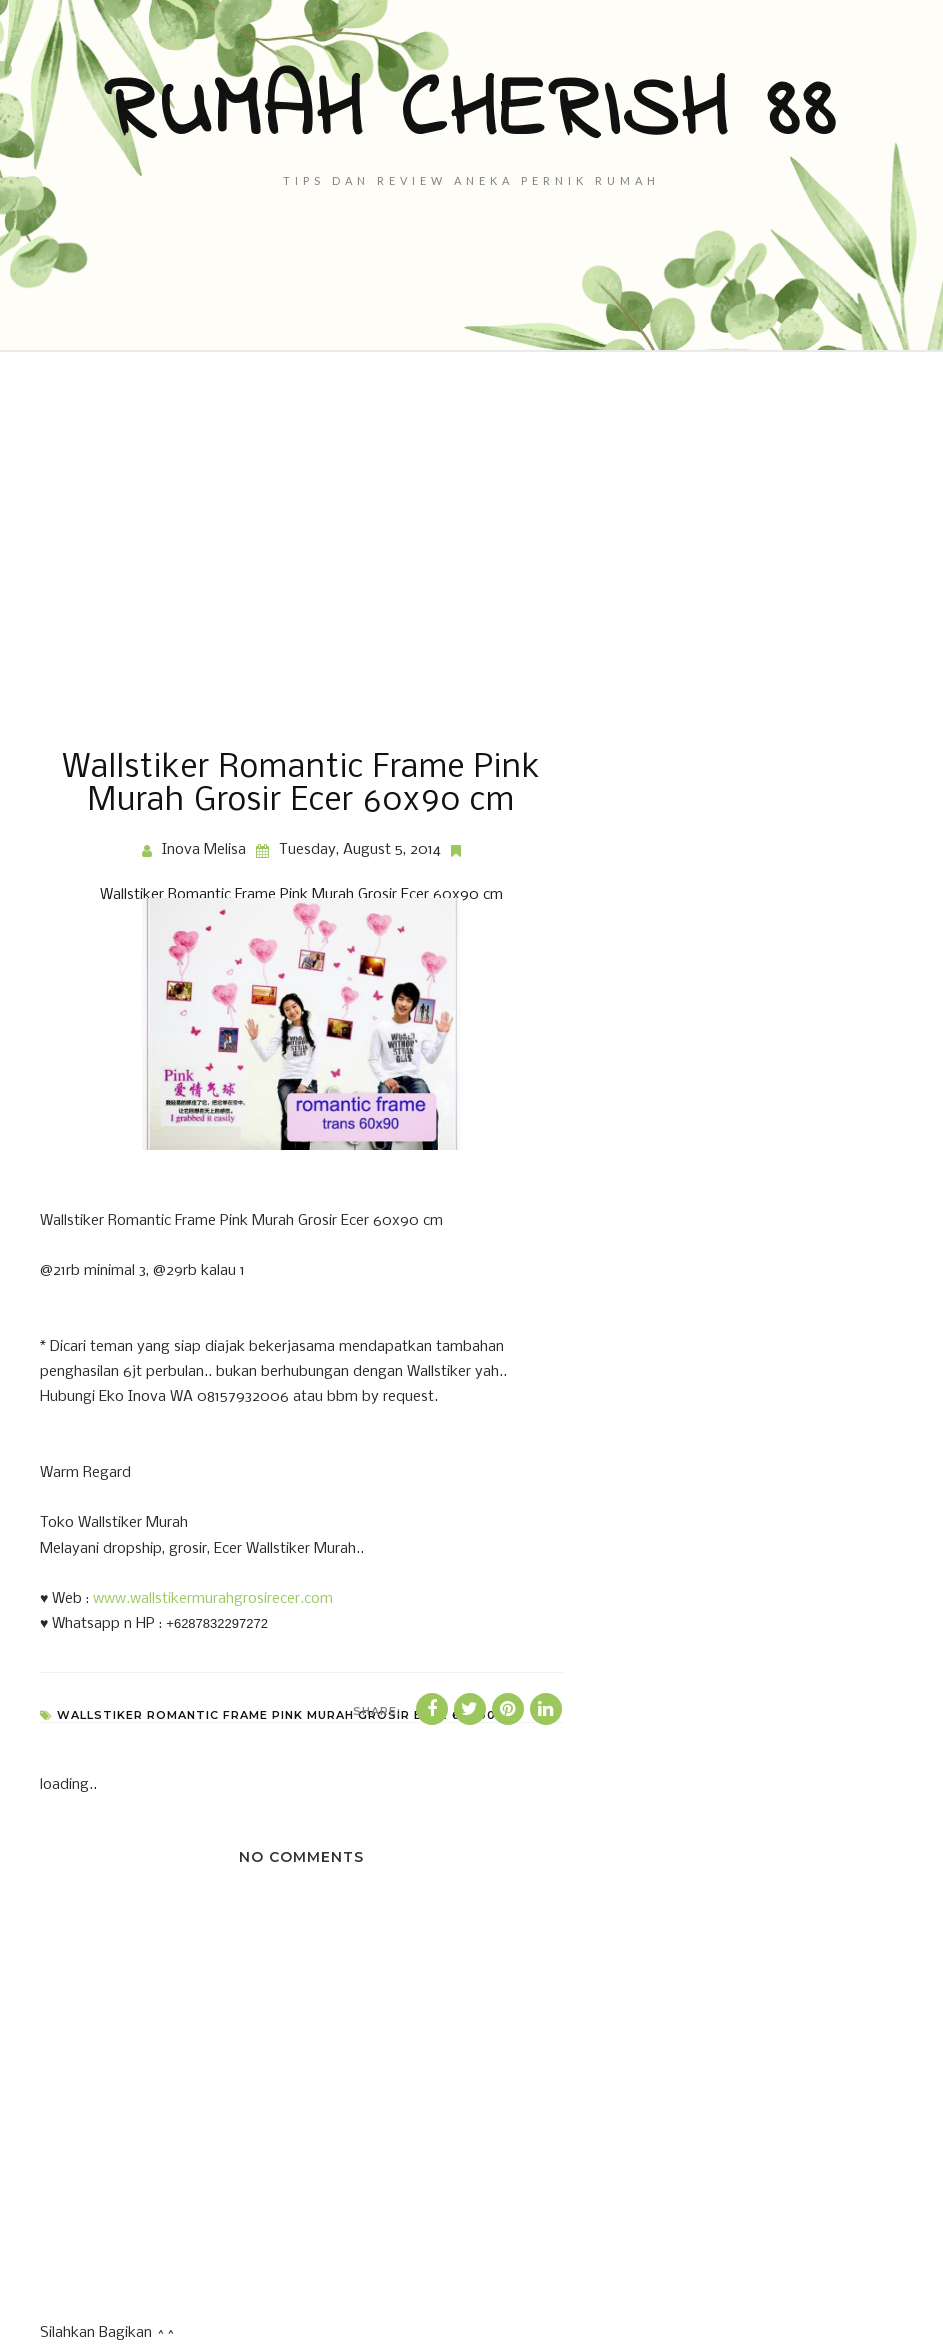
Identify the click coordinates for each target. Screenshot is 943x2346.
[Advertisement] (471, 552)
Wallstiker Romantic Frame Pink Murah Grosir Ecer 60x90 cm (301, 895)
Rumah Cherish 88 (471, 113)
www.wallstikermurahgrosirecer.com (213, 1599)
